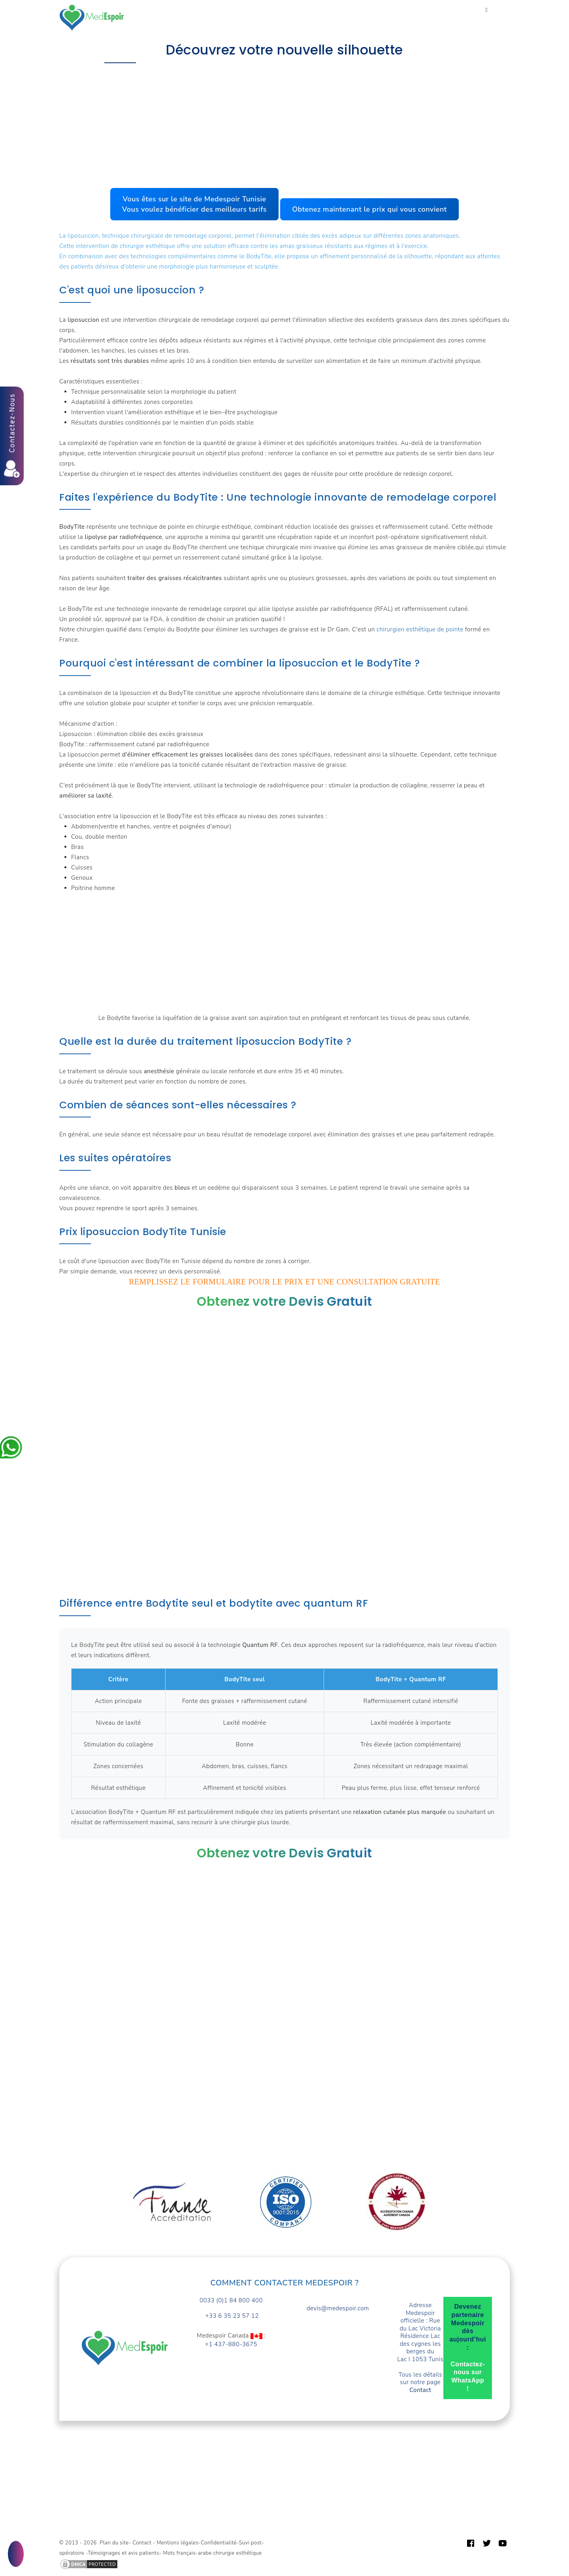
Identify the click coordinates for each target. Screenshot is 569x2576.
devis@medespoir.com (338, 2308)
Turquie (291, 12)
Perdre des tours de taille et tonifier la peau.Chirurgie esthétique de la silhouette (238, 79)
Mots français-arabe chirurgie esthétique (212, 2553)
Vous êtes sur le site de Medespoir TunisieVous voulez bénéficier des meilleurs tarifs (194, 204)
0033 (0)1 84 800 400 (231, 2300)
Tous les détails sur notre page (420, 2382)
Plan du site (114, 2542)
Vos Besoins (164, 12)
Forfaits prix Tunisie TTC (231, 12)
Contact (446, 12)
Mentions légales (178, 2542)
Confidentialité (219, 2542)
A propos (328, 12)
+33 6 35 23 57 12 (231, 2316)
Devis (362, 12)
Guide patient (402, 12)
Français (149, 23)
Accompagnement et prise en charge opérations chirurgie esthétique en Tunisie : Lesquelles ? (283, 68)
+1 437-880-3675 (231, 2344)
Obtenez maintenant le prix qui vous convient (369, 209)
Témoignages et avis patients (123, 2553)
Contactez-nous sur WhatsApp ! (467, 2376)
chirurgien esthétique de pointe (420, 629)
